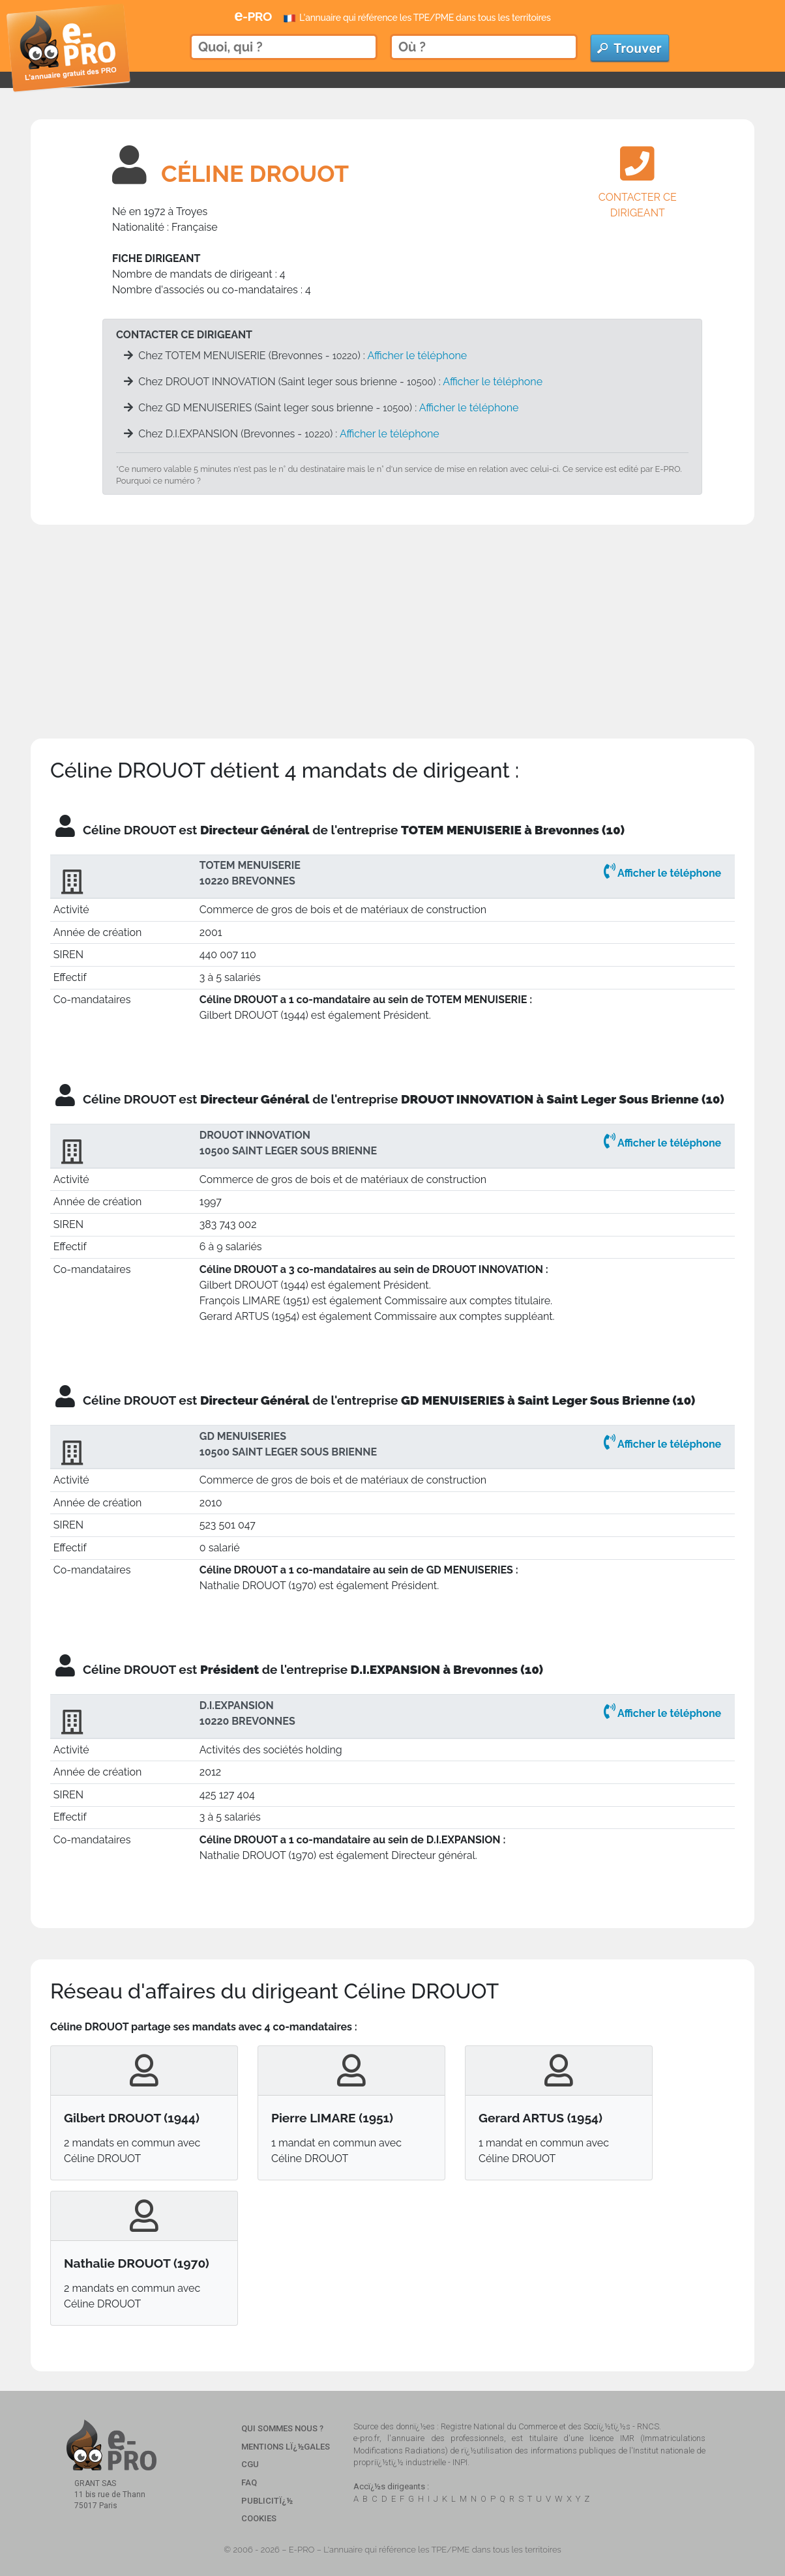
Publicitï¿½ (267, 2501)
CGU (250, 2464)
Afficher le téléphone (417, 355)
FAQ (249, 2482)
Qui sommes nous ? (282, 2428)
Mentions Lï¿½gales (285, 2447)
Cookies (258, 2518)
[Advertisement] (392, 616)
